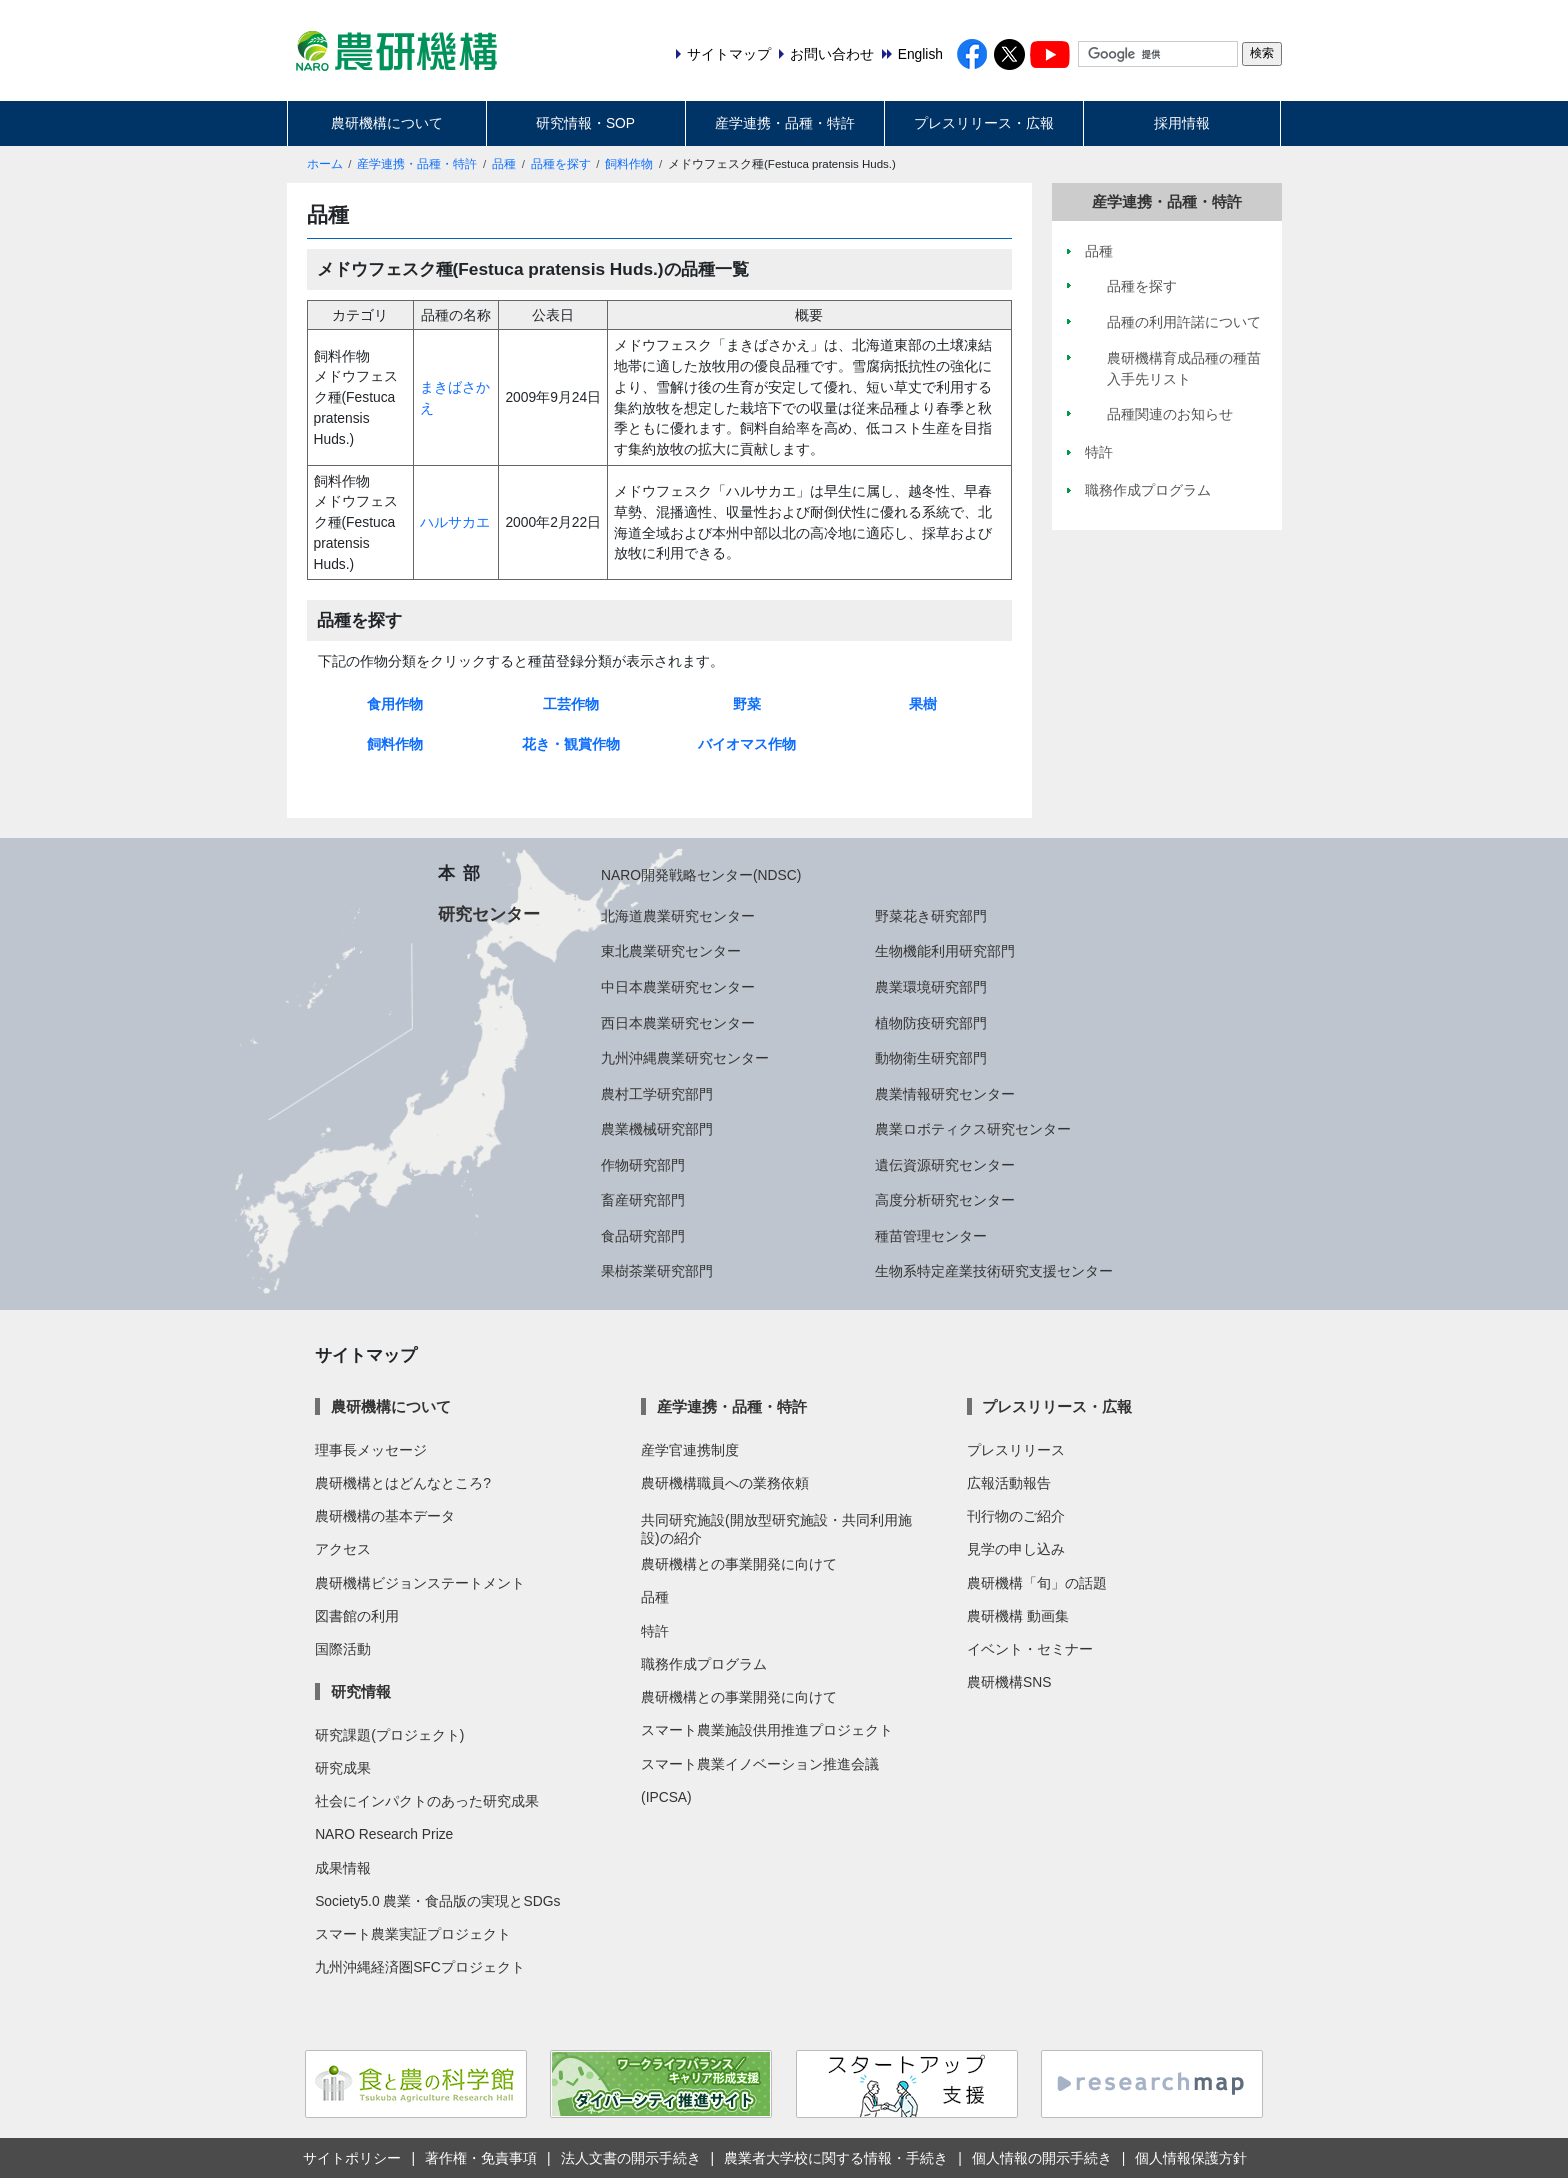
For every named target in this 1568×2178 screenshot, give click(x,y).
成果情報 (343, 1868)
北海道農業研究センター (678, 916)
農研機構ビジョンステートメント (420, 1583)
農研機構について (387, 123)
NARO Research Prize (384, 1834)
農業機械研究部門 (657, 1129)
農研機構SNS (1009, 1682)
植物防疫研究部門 (931, 1023)
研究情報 (361, 1691)
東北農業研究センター (671, 951)
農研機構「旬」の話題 (1037, 1583)
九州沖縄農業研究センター (685, 1058)
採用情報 (1182, 123)
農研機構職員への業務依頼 (725, 1483)
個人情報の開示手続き (1042, 2158)
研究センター (489, 914)
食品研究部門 (643, 1236)
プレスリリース (1016, 1450)
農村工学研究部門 (657, 1094)
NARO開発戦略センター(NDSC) (701, 875)
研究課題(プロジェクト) (389, 1735)
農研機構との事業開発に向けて (739, 1564)
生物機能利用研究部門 (945, 951)
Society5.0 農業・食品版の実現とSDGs (437, 1901)
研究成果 (343, 1768)
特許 (655, 1631)
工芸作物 (571, 704)
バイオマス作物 (747, 744)
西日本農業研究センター (678, 1023)
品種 (504, 164)
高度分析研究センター (945, 1200)
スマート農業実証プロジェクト (413, 1934)
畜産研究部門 (643, 1200)
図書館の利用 (357, 1616)
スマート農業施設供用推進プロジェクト (767, 1730)
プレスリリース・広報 (984, 123)
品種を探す (561, 164)
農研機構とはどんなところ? (403, 1483)
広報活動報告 (1009, 1483)
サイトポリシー (352, 2158)
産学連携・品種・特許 (785, 123)
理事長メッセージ (371, 1450)
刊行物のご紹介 (1016, 1516)
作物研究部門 (643, 1165)
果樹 (923, 704)
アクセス (343, 1549)
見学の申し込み (1016, 1549)
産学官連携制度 (690, 1450)
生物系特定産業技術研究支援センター (994, 1271)
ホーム (325, 164)
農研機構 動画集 (1018, 1616)
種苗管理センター (931, 1236)
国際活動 (343, 1649)
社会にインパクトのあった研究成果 (427, 1801)
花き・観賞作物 (571, 744)
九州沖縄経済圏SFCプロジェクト (420, 1967)
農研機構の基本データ (385, 1516)
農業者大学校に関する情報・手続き (836, 2158)
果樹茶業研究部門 (657, 1271)
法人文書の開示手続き (631, 2158)
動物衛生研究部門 (931, 1058)
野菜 (747, 704)
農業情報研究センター (945, 1094)
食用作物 (395, 704)
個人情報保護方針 (1191, 2158)
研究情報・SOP (585, 123)
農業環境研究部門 (931, 987)
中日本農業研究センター (678, 987)
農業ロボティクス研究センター (973, 1129)
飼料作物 (629, 164)
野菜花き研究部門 (931, 916)
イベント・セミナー (1030, 1649)
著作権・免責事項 (481, 2158)
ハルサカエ (455, 522)
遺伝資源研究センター (945, 1165)
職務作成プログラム (704, 1664)
